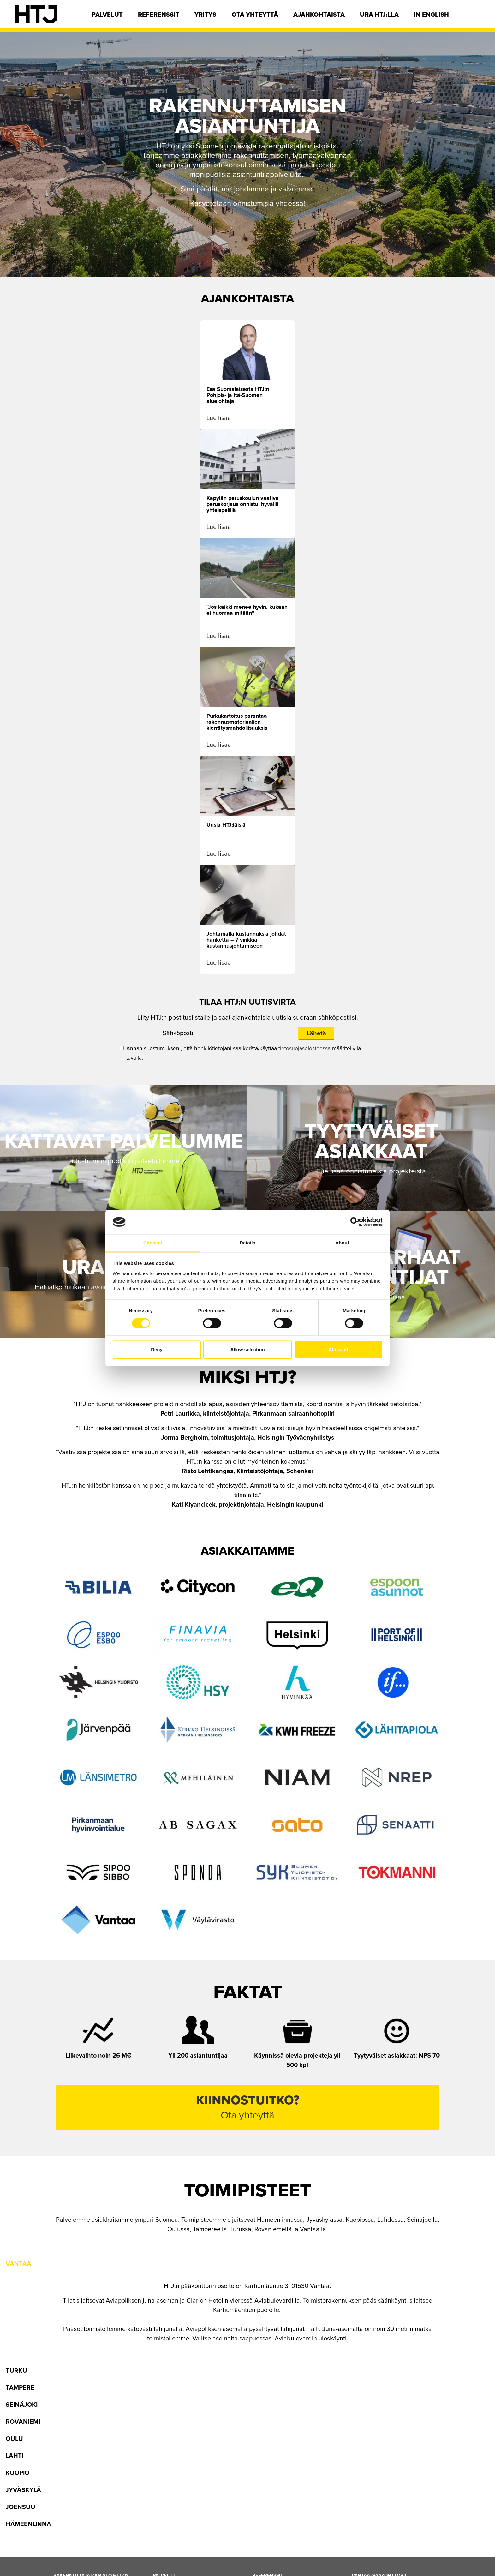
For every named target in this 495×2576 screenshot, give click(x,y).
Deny (157, 1349)
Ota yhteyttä (255, 15)
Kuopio (17, 2473)
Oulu (14, 2439)
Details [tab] (247, 1242)
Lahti (14, 2456)
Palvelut (107, 15)
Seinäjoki (22, 2405)
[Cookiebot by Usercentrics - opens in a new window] (355, 1222)
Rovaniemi (23, 2422)
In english (431, 15)
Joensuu (20, 2507)
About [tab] (342, 1242)
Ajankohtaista (319, 15)
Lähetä (316, 1033)
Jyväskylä (23, 2490)
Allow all (338, 1349)
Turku (16, 2371)
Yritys (205, 15)
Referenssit (158, 15)
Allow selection (247, 1349)
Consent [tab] (153, 1242)
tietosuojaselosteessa (304, 1048)
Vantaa (18, 2264)
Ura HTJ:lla (379, 15)
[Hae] (475, 16)
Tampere (20, 2388)
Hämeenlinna (28, 2524)
